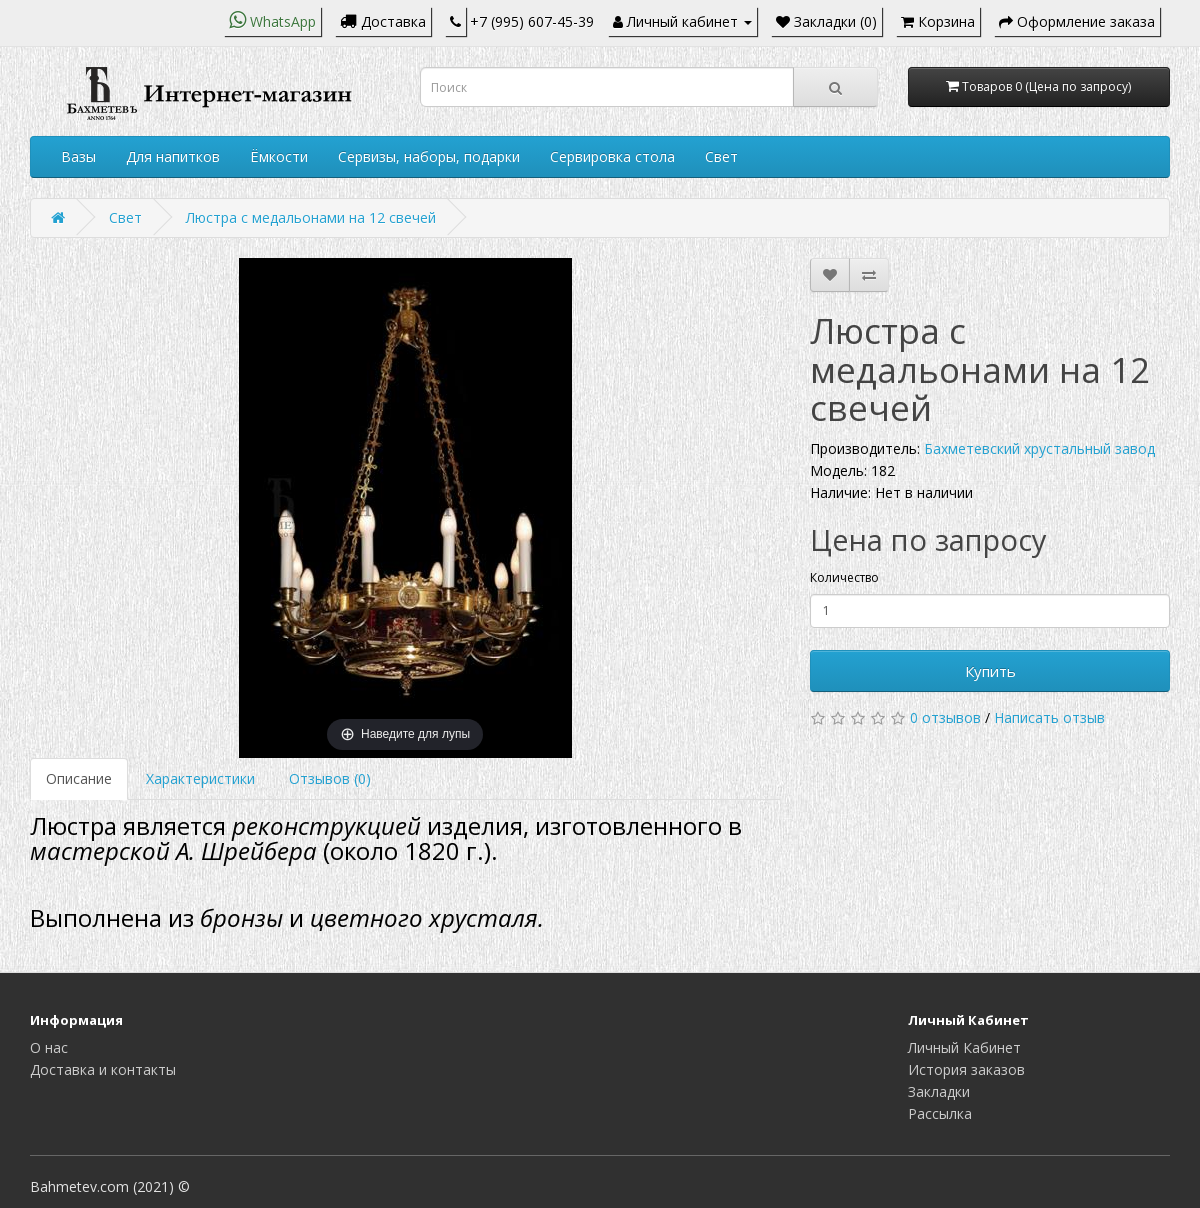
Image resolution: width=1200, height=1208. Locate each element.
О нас (49, 1047)
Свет (721, 156)
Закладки (939, 1091)
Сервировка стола (612, 156)
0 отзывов (945, 717)
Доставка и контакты (103, 1069)
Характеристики (200, 778)
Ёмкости (279, 156)
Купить (990, 671)
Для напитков (173, 156)
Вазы (78, 156)
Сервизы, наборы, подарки (429, 156)
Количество (844, 577)
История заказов (966, 1069)
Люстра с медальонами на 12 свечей (311, 217)
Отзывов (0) (330, 778)
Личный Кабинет (964, 1047)
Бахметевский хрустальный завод (1039, 448)
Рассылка (940, 1113)
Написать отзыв (1049, 717)
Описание (79, 778)
